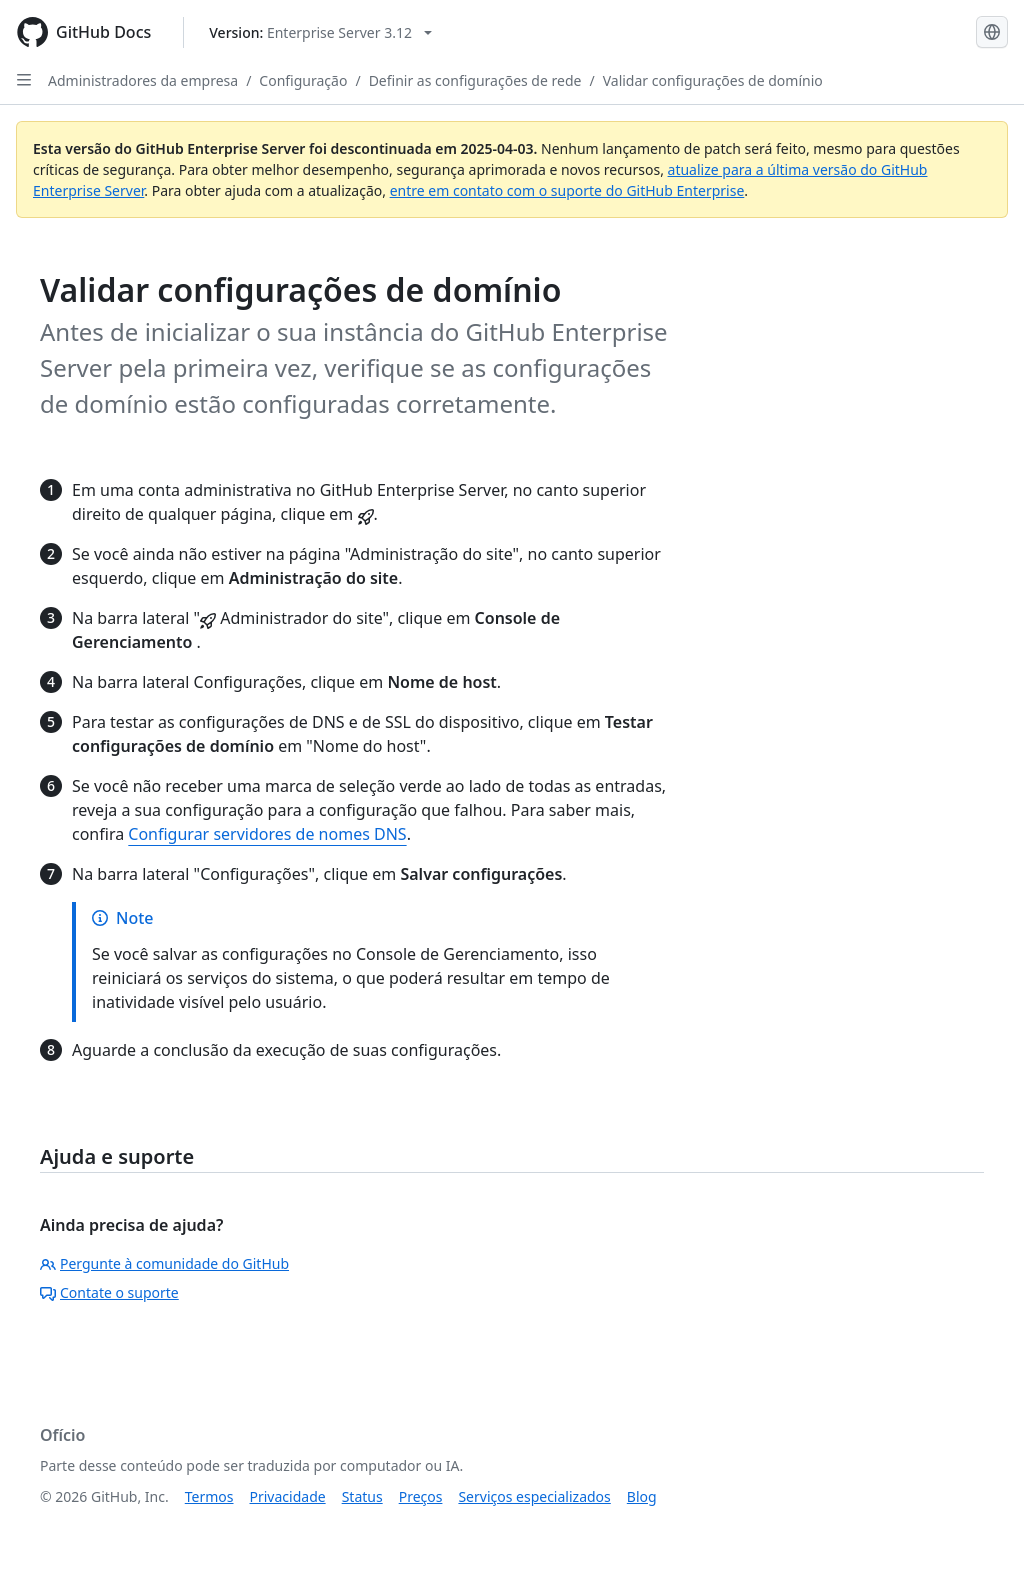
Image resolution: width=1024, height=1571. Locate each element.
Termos (209, 1496)
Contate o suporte (109, 1292)
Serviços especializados (534, 1496)
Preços (421, 1496)
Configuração (303, 80)
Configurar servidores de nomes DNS (267, 834)
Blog (642, 1496)
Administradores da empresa (143, 80)
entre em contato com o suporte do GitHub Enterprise (567, 190)
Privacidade (288, 1496)
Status (362, 1496)
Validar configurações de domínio (713, 80)
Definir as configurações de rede (475, 80)
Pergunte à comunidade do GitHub (164, 1263)
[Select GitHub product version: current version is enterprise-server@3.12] (320, 32)
